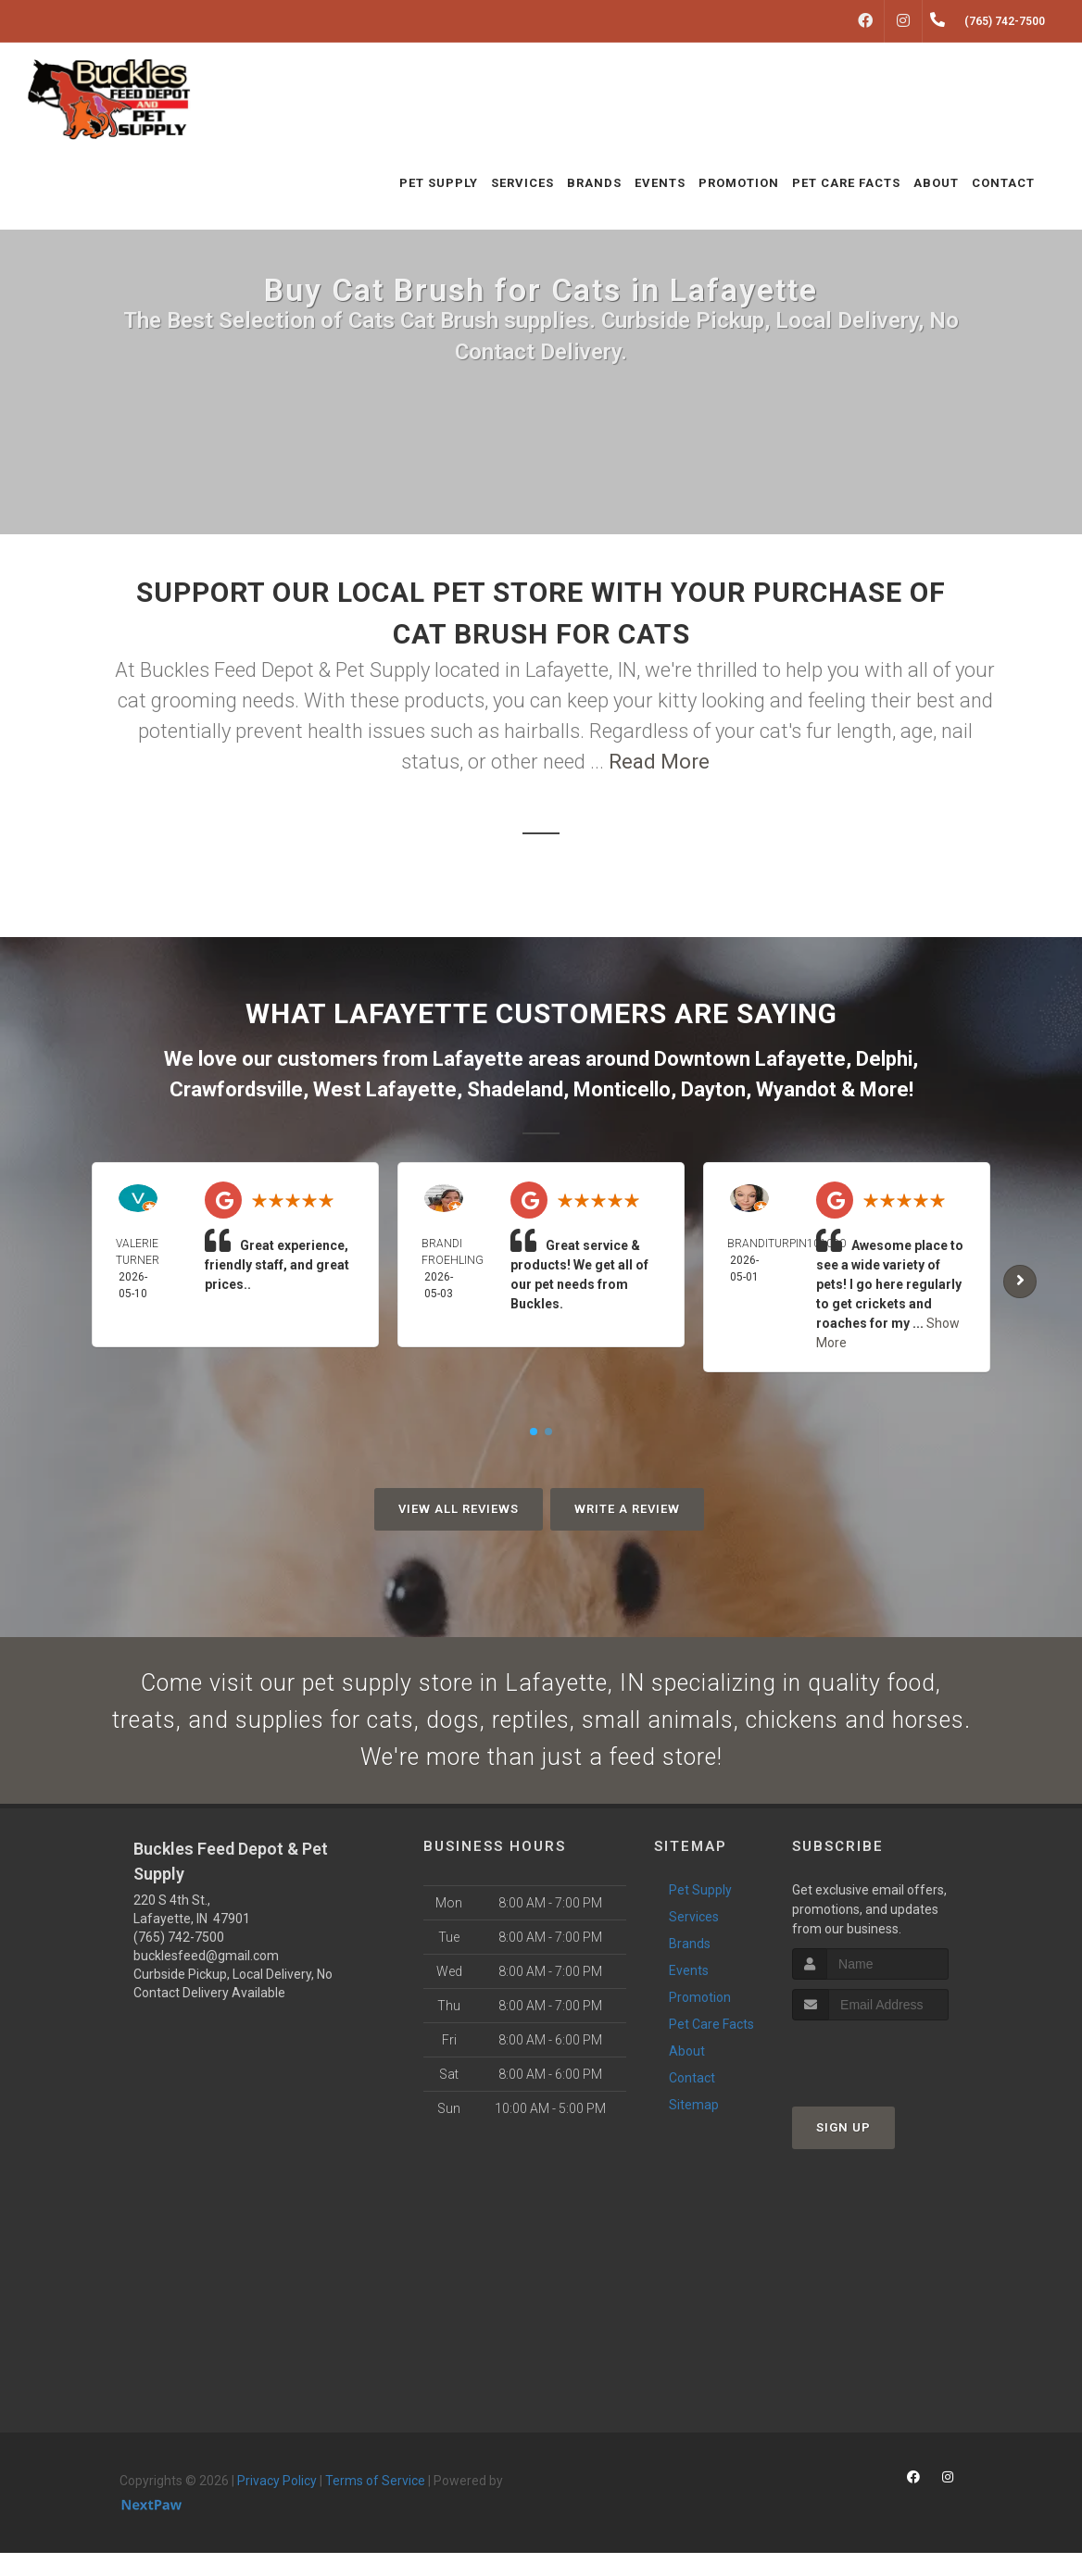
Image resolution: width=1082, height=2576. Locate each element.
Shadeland (515, 1089)
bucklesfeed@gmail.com (206, 1977)
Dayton (713, 1089)
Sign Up (843, 2150)
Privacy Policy (277, 2502)
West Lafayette (385, 1089)
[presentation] (890, 2077)
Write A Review (627, 1509)
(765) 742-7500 (178, 1959)
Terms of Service (375, 2502)
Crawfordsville (236, 1089)
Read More (659, 761)
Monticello (622, 1089)
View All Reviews (458, 1509)
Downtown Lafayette (750, 1058)
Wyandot (796, 1089)
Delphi (884, 1058)
